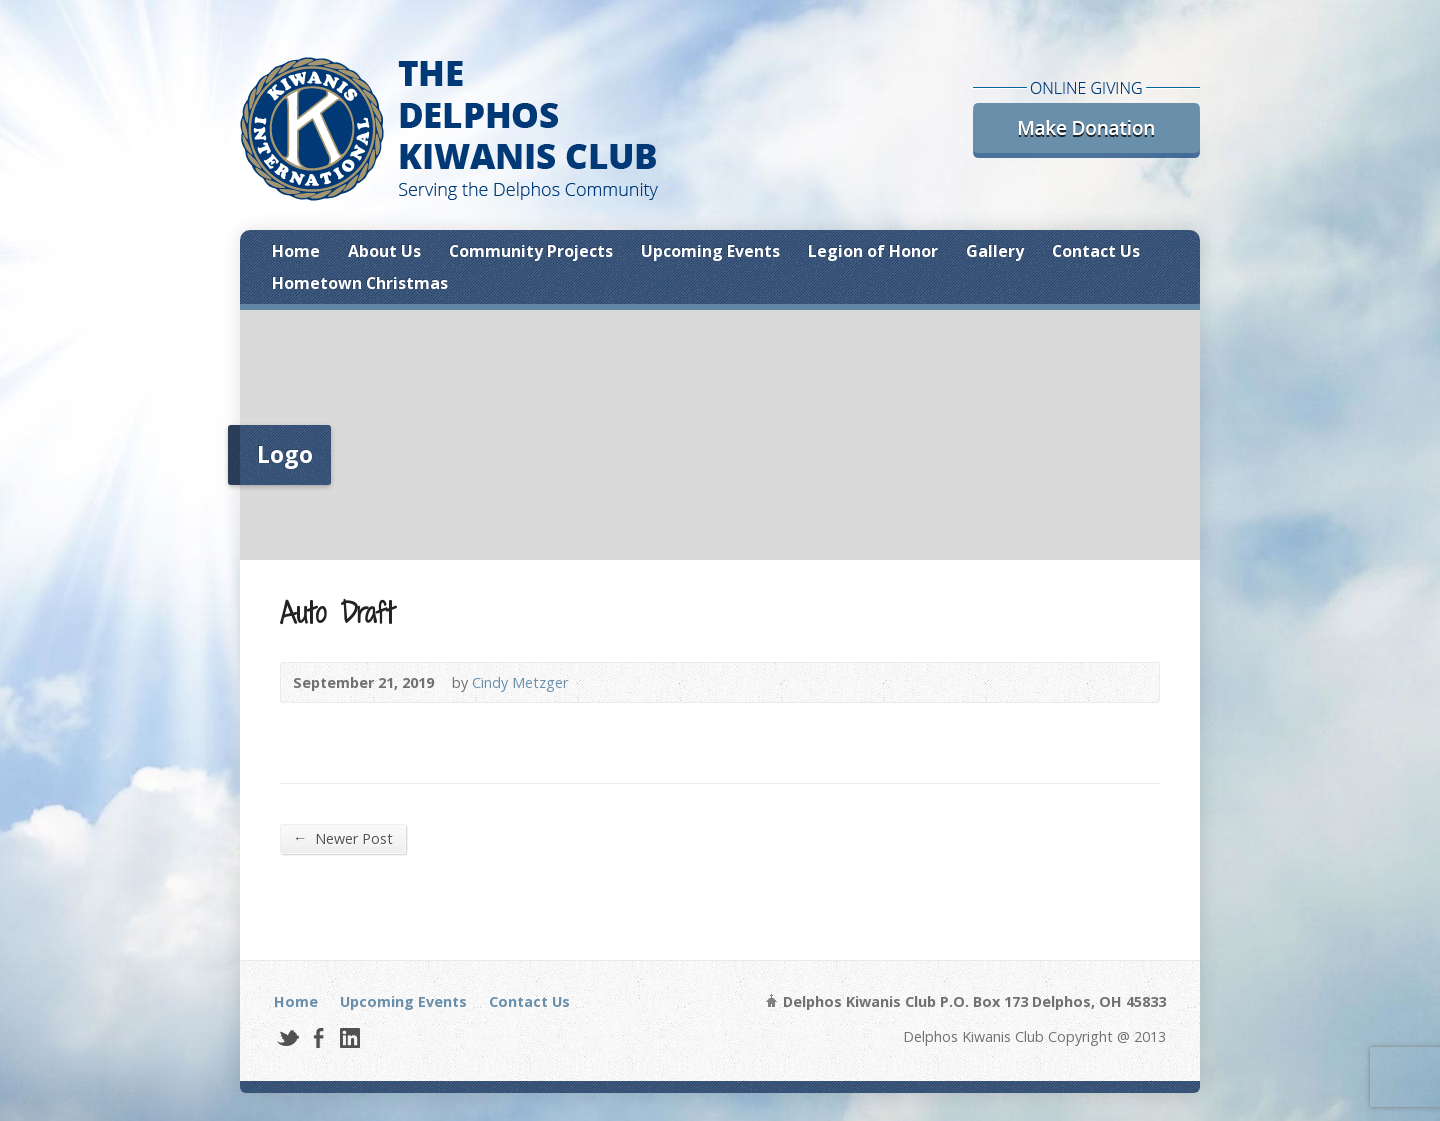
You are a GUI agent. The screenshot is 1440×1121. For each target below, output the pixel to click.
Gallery (995, 251)
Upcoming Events (710, 251)
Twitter (287, 1037)
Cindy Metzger (520, 682)
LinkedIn (349, 1037)
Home (296, 251)
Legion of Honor (873, 251)
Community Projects (531, 251)
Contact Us (1096, 251)
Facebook (318, 1037)
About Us (384, 251)
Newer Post (343, 838)
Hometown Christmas (360, 283)
